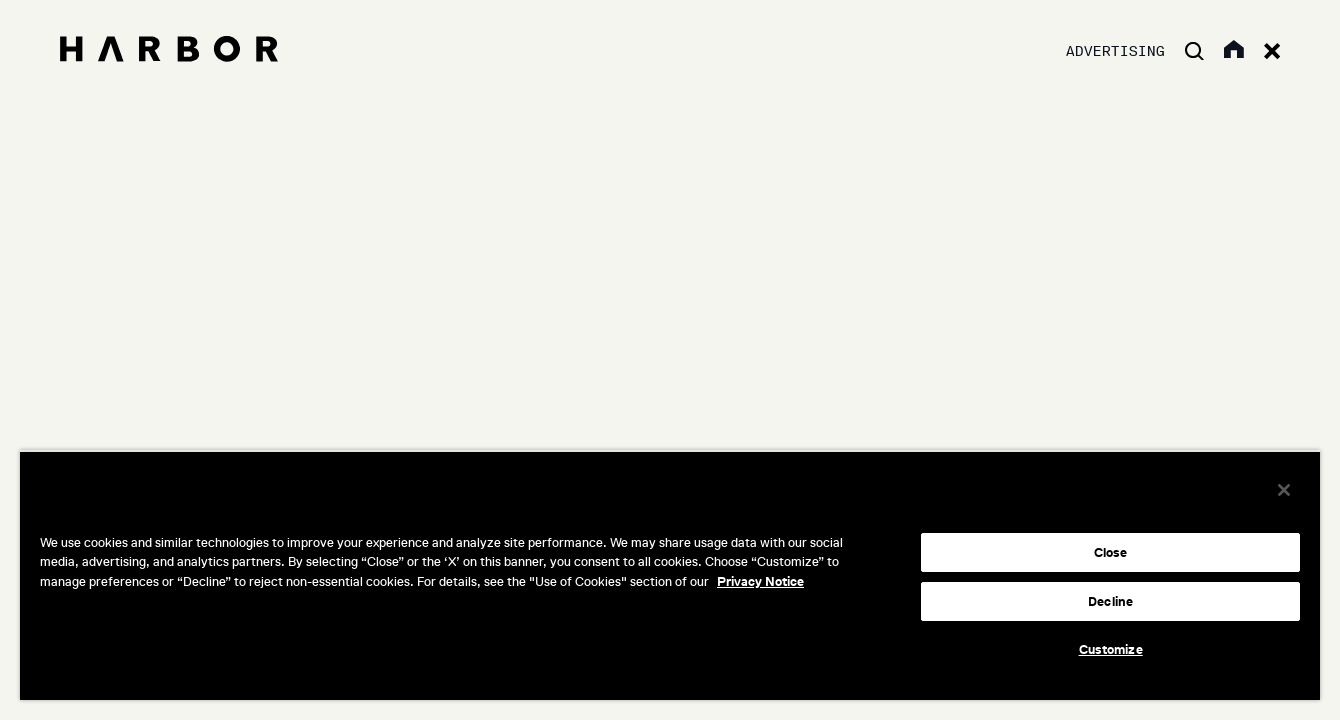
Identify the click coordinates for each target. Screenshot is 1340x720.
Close (1111, 552)
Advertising (1115, 52)
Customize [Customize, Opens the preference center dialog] (1111, 649)
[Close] (1284, 490)
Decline (1110, 601)
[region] (670, 575)
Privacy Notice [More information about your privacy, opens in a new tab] (760, 581)
